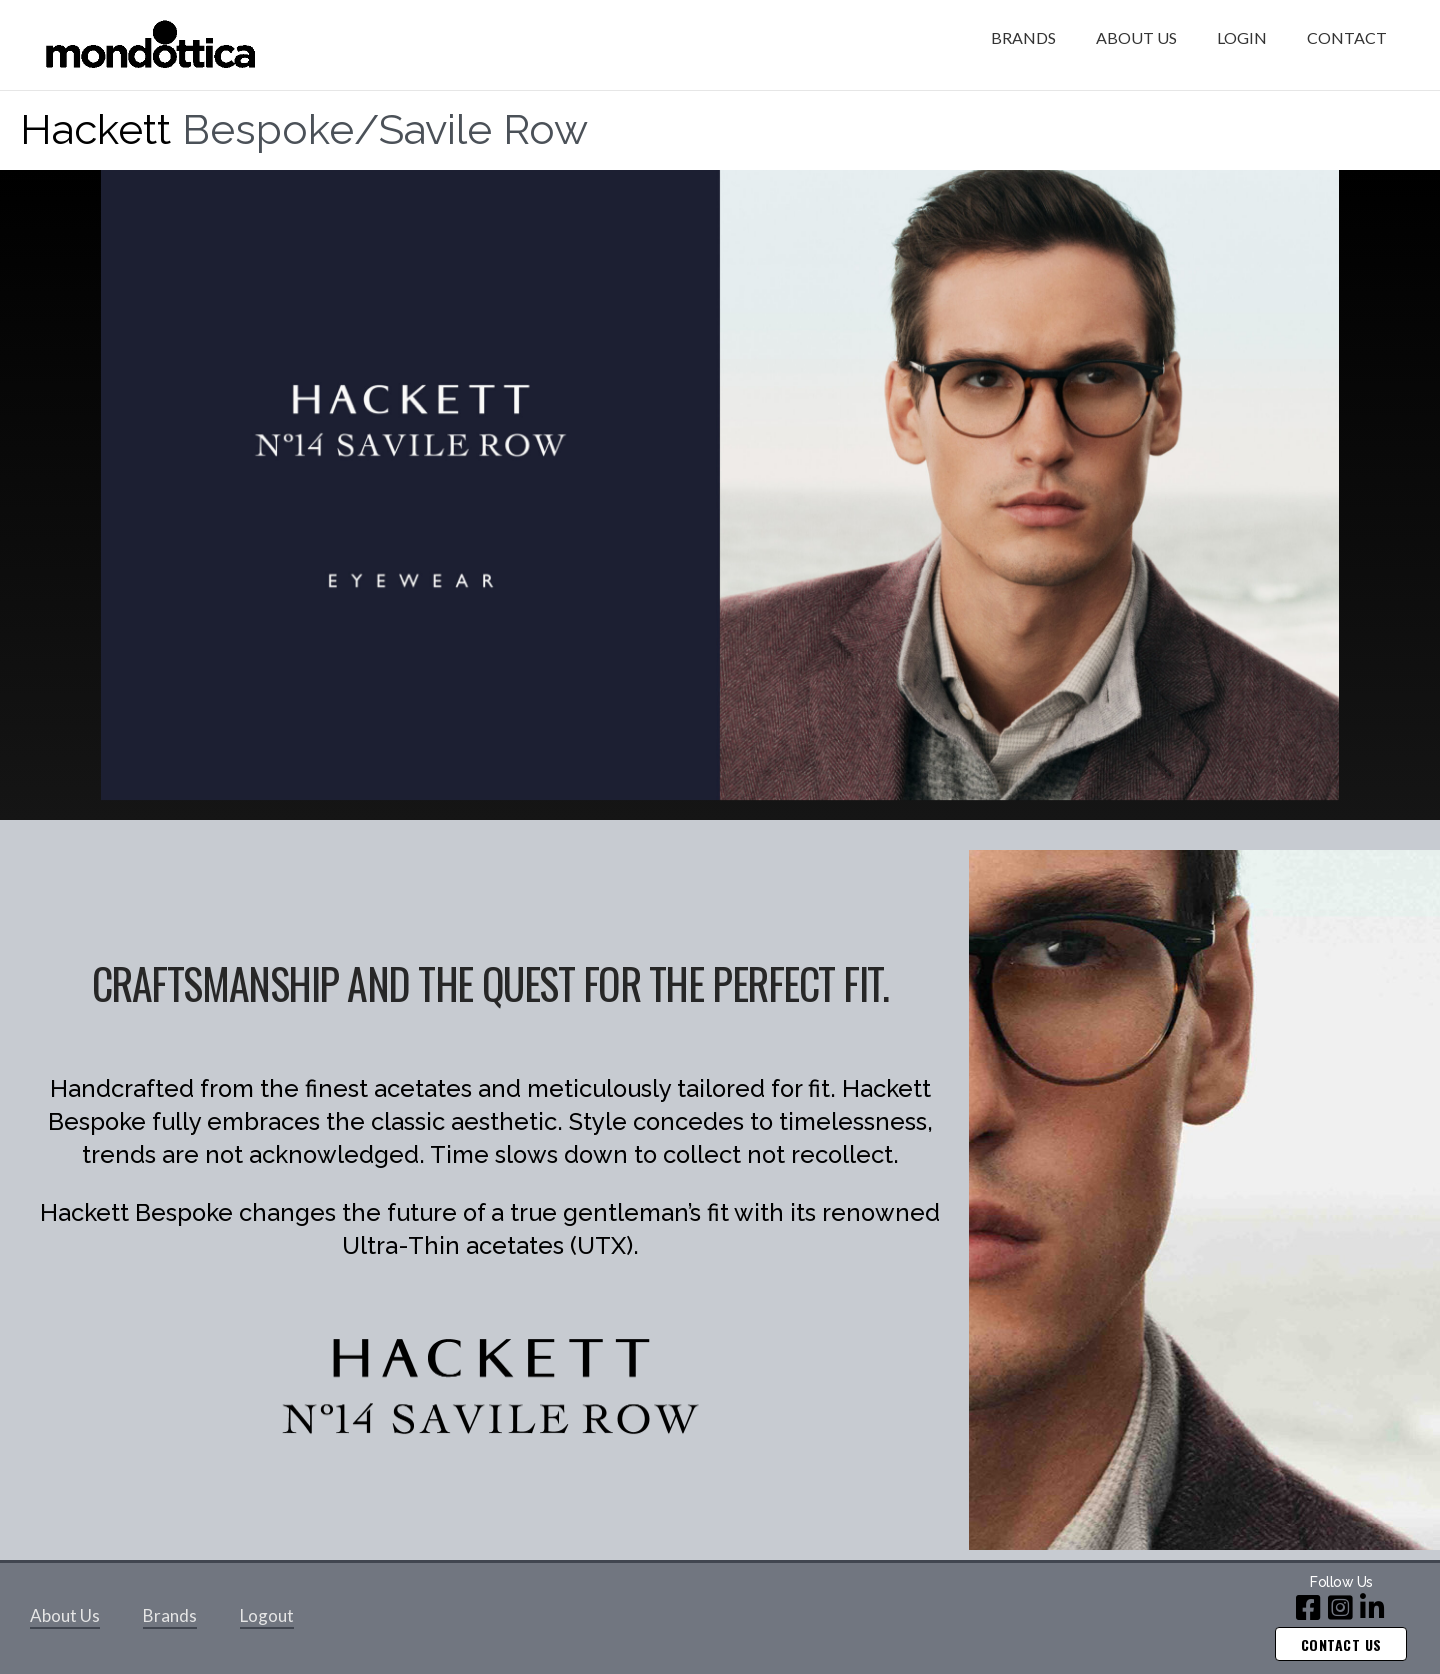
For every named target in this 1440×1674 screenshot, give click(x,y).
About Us (65, 1615)
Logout (267, 1615)
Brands (170, 1615)
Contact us (1341, 1644)
